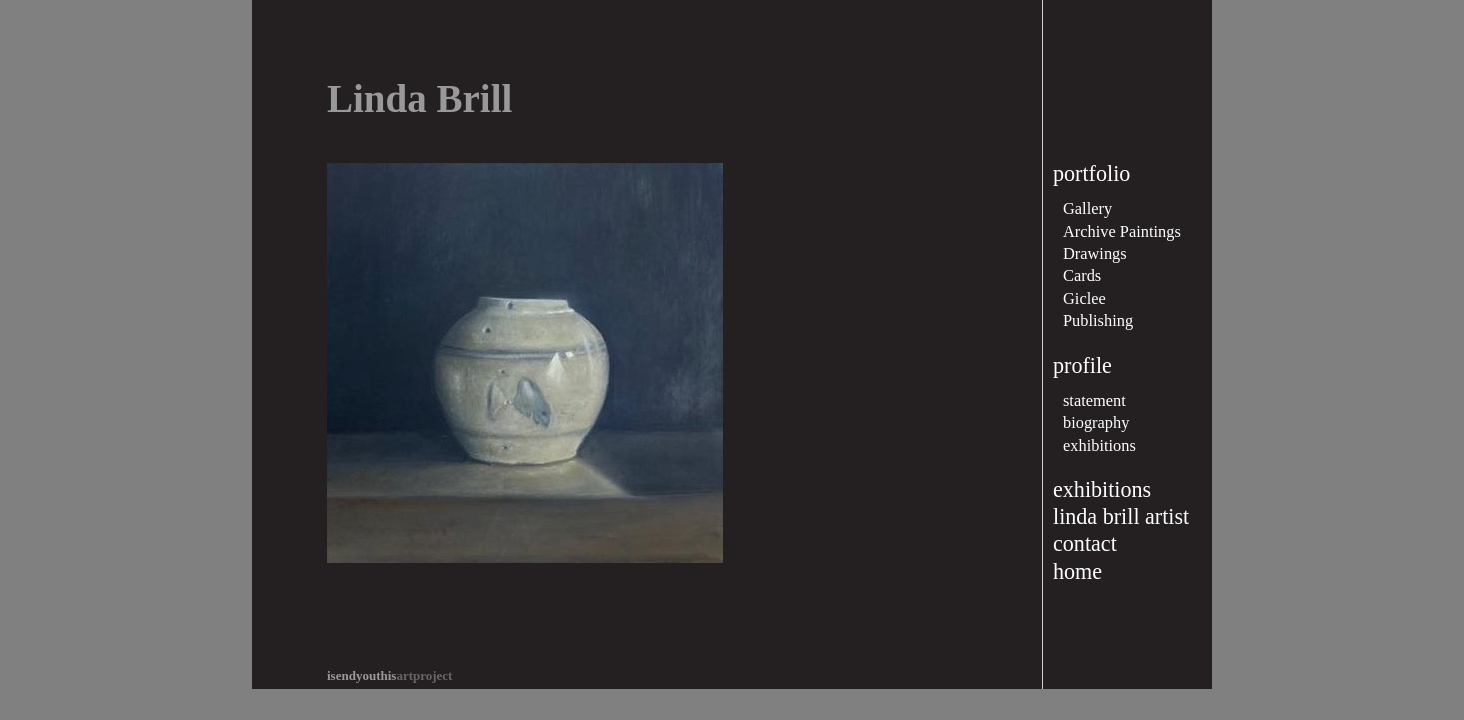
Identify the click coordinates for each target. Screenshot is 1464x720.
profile (1082, 365)
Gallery (1087, 208)
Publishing (1098, 320)
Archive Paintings (1122, 231)
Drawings (1095, 253)
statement (1094, 400)
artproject (389, 675)
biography (1096, 422)
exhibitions (1099, 445)
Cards (1082, 275)
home (1077, 571)
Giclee (1084, 298)
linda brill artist (1121, 516)
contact (1085, 543)
